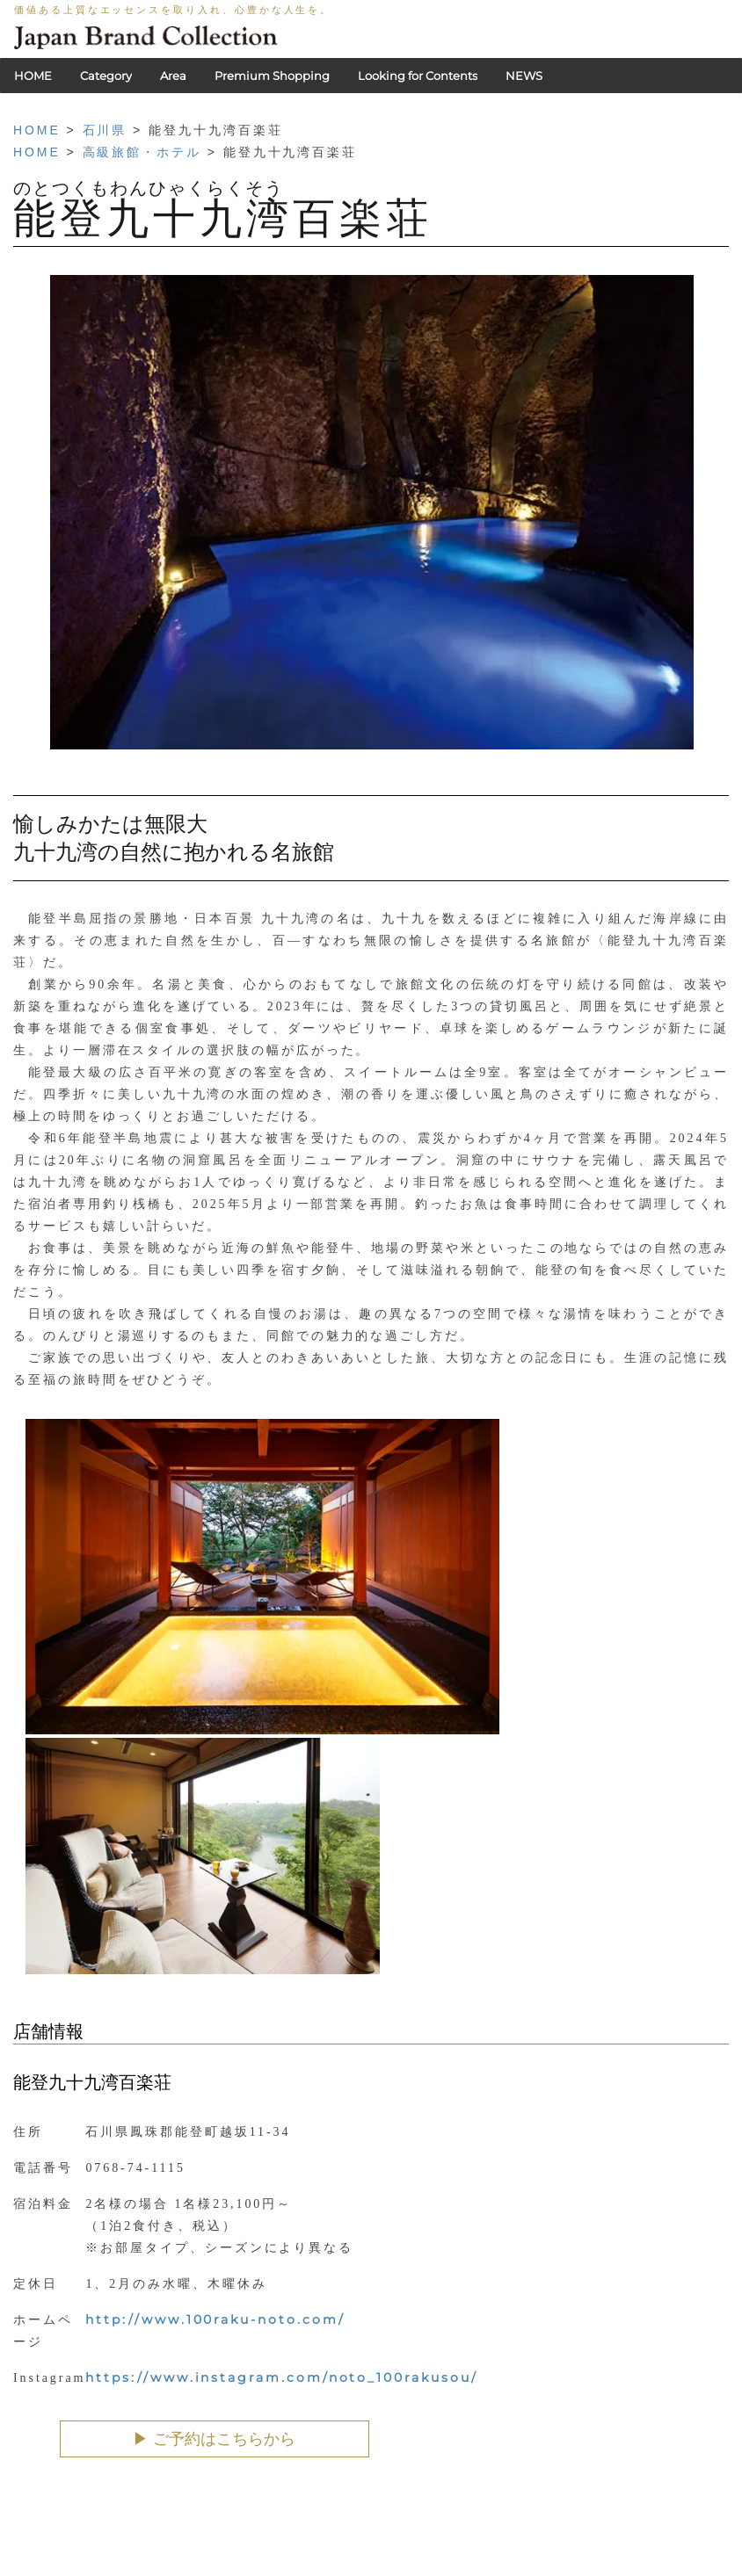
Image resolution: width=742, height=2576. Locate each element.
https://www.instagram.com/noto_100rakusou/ (281, 2377)
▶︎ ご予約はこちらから (214, 2439)
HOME (33, 76)
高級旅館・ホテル (142, 152)
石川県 (105, 130)
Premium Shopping (272, 76)
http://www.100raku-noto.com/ (215, 2319)
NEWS (524, 76)
